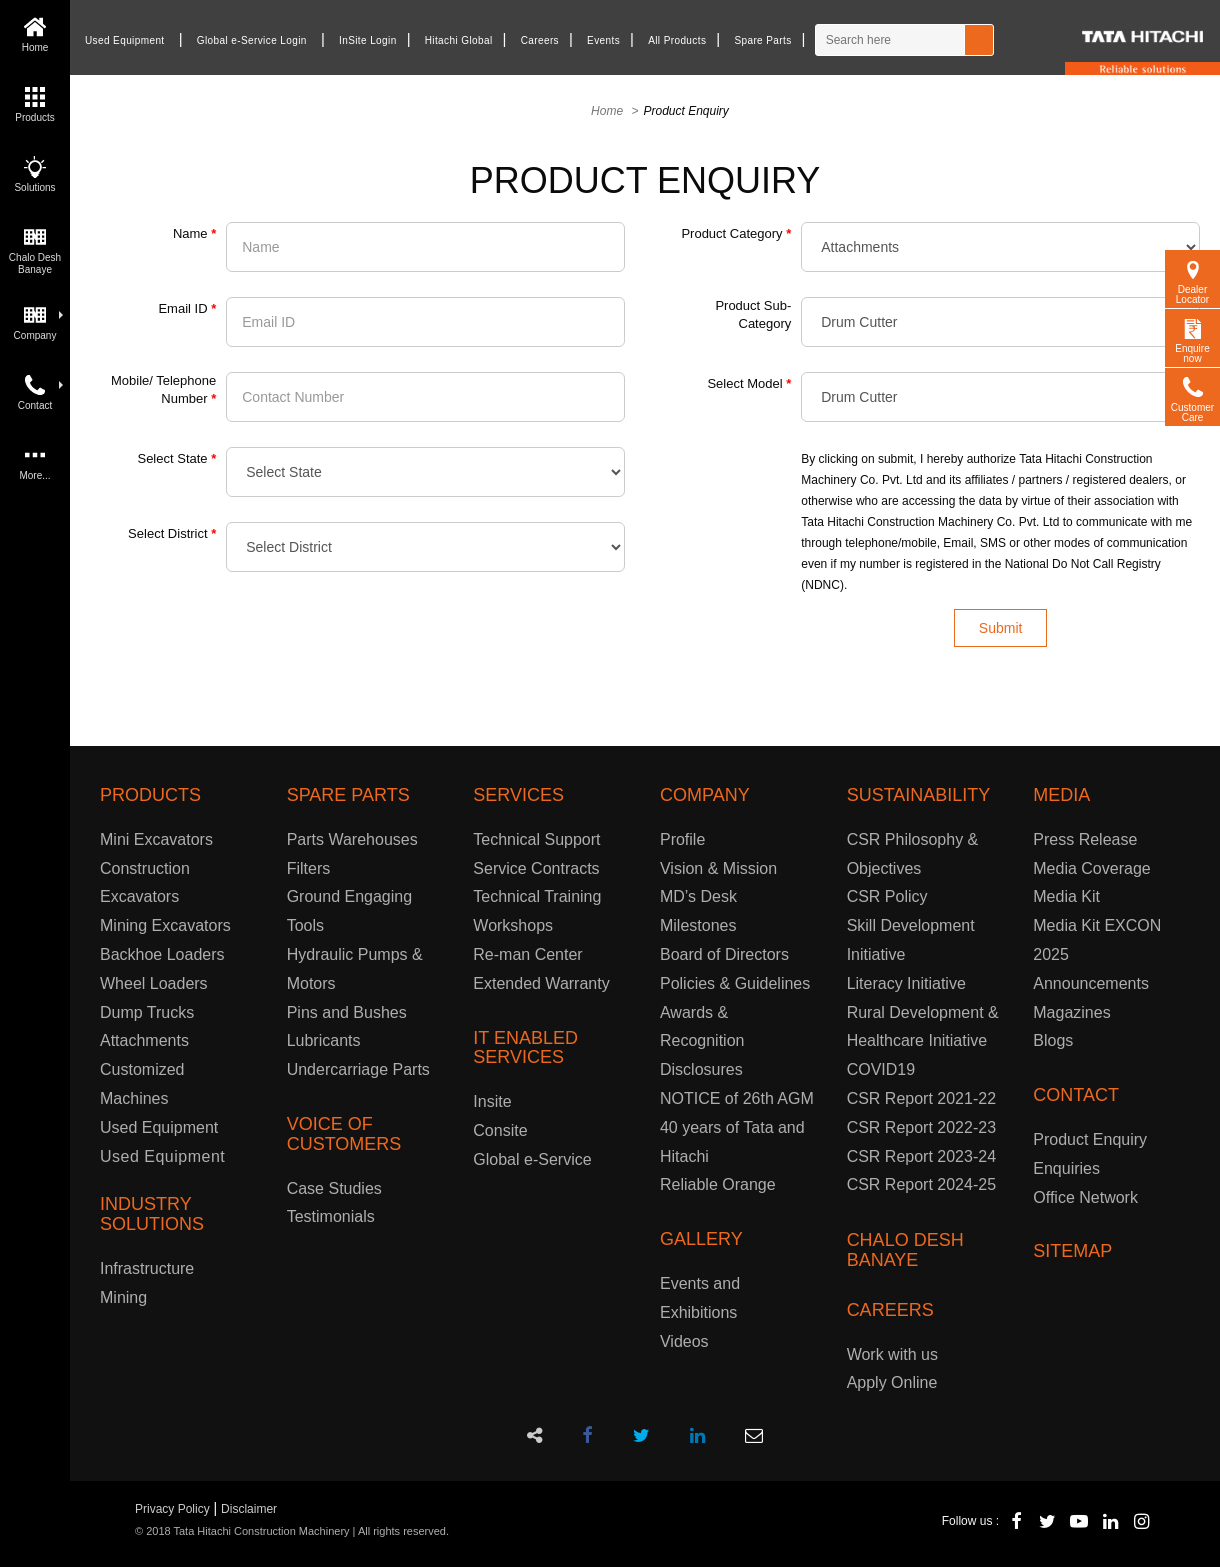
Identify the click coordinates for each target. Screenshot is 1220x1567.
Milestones (698, 925)
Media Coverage (1091, 868)
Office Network (1085, 1197)
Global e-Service (532, 1159)
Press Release (1085, 839)
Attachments (144, 1040)
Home (35, 32)
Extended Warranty (541, 983)
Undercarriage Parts (358, 1069)
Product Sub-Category (753, 314)
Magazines (1071, 1012)
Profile (682, 839)
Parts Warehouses (352, 839)
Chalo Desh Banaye (35, 248)
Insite (492, 1101)
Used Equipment (125, 40)
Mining (123, 1297)
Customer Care (1192, 397)
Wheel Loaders (154, 983)
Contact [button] (40, 390)
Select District (172, 533)
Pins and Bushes (347, 1012)
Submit (1001, 628)
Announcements (1091, 983)
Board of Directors (724, 954)
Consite (500, 1130)
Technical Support (536, 839)
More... (34, 460)
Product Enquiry (1090, 1139)
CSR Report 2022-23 (921, 1127)
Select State (176, 458)
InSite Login (368, 40)
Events (603, 40)
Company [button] (38, 320)
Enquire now (1192, 338)
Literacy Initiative (906, 983)
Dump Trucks (147, 1012)
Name (194, 233)
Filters (309, 868)
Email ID (187, 308)
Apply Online (892, 1382)
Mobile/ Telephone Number (163, 389)
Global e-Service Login (252, 40)
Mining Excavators (165, 925)
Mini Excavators (156, 839)
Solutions (34, 172)
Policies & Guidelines (735, 983)
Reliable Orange (718, 1184)
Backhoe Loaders (162, 954)
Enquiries (1066, 1168)
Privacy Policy (172, 1509)
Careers (540, 40)
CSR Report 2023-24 (921, 1156)
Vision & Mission (718, 868)
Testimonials (331, 1216)
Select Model (749, 383)
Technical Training (537, 896)
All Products (677, 40)
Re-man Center (527, 954)
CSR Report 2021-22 (921, 1098)
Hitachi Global (459, 40)
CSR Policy (887, 896)
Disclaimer (249, 1509)
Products (34, 102)
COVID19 (881, 1069)
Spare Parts (762, 40)
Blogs (1053, 1040)
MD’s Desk (698, 896)
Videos (684, 1341)
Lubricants (324, 1040)
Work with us (892, 1354)
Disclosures (701, 1069)
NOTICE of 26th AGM (737, 1098)
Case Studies (334, 1188)
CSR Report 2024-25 (921, 1184)
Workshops (513, 925)
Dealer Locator (1192, 279)
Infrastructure (147, 1268)
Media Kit (1066, 896)
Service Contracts (536, 868)
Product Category (736, 233)
